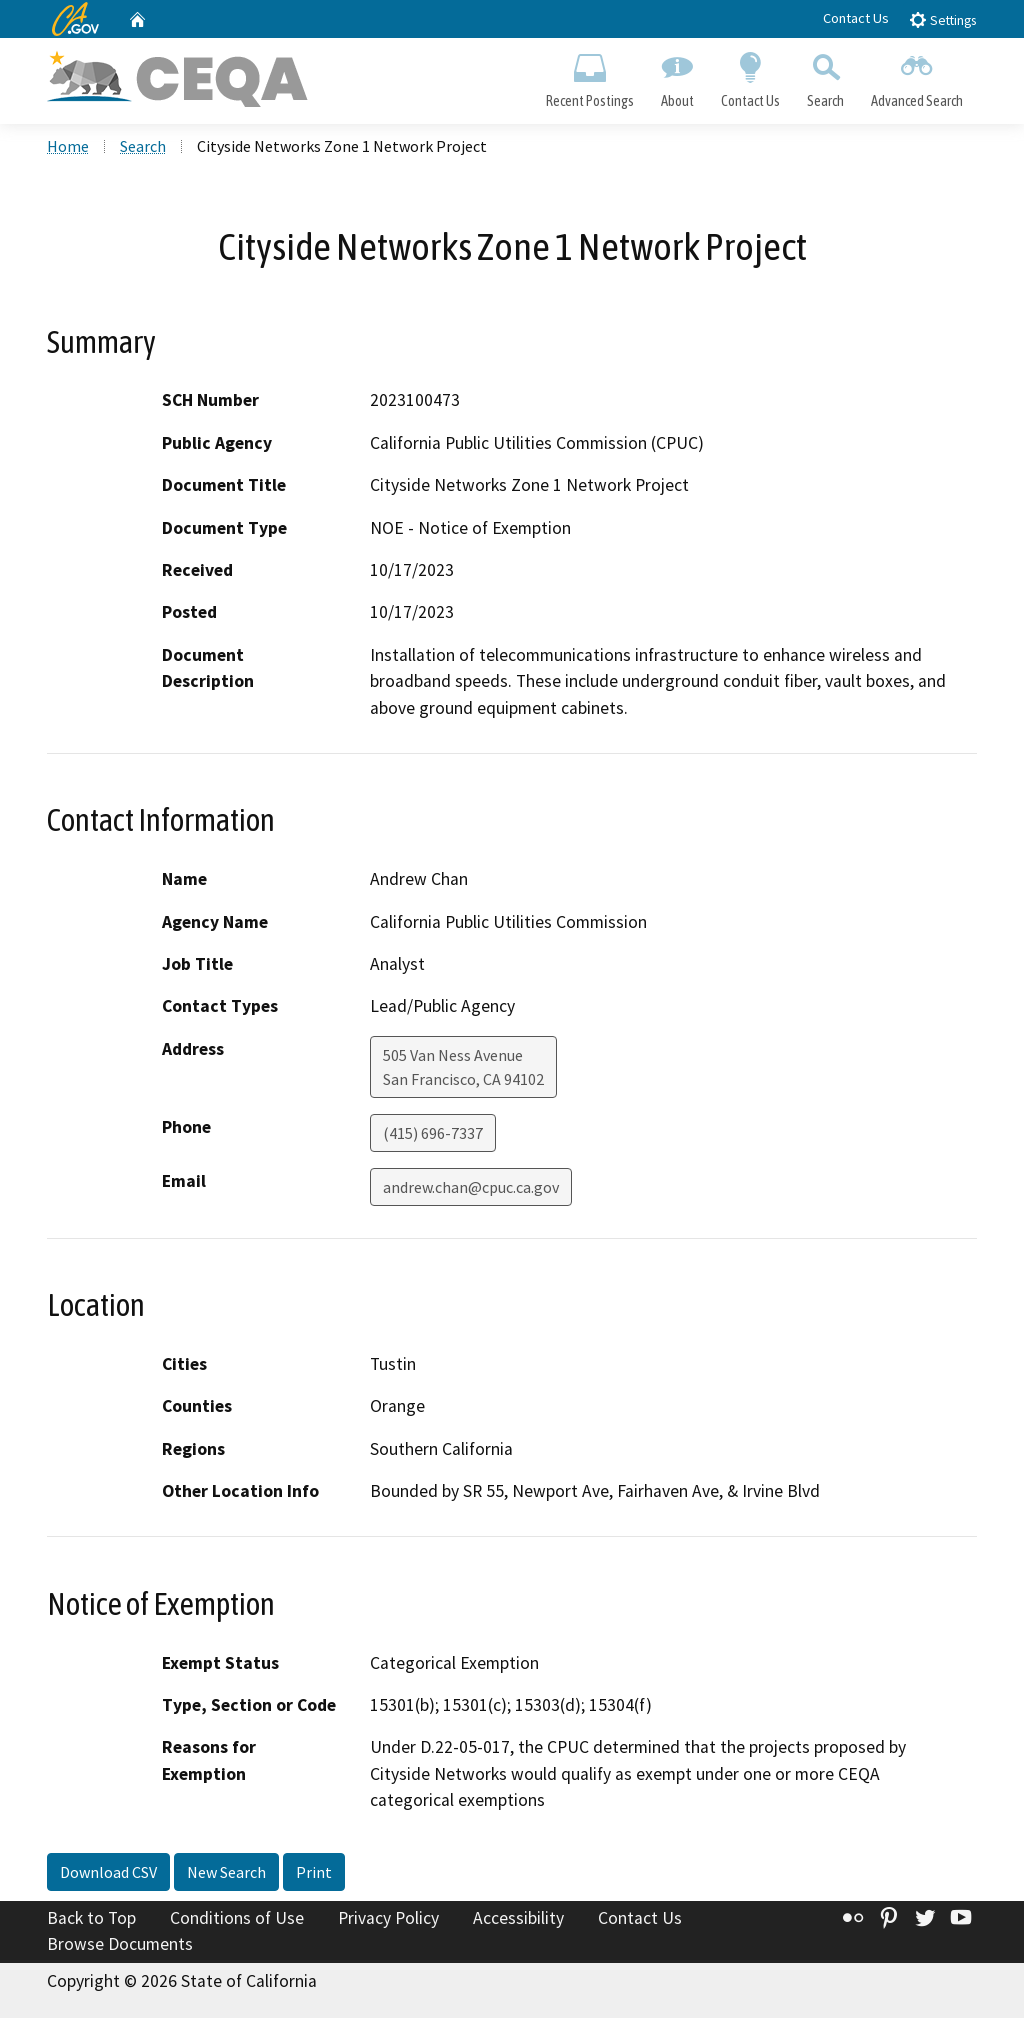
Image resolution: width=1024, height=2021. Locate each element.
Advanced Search (917, 76)
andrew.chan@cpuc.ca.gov (471, 1190)
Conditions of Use (237, 1921)
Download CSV (108, 1875)
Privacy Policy (388, 1921)
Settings (942, 19)
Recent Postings (589, 76)
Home (68, 149)
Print (314, 1875)
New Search (226, 1875)
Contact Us (856, 18)
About (677, 76)
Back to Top (91, 1921)
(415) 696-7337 (433, 1136)
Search (826, 76)
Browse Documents (120, 1947)
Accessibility (518, 1921)
